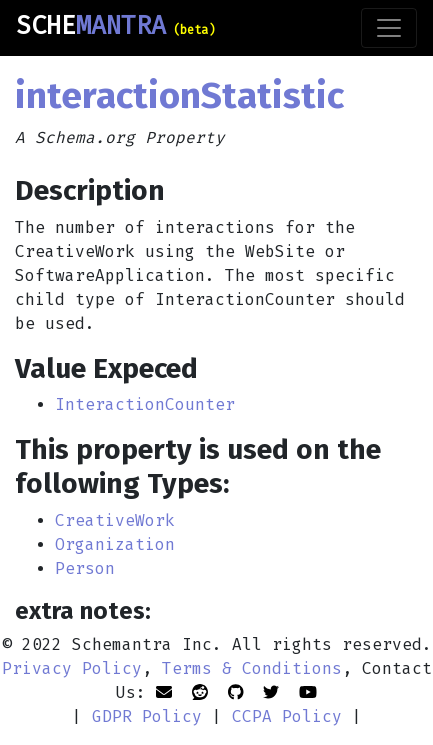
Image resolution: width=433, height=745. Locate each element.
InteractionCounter (145, 404)
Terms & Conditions (252, 668)
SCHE (115, 26)
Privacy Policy (72, 668)
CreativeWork (115, 520)
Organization (115, 544)
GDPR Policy (147, 716)
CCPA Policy (287, 716)
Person (85, 568)
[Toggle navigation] (389, 28)
